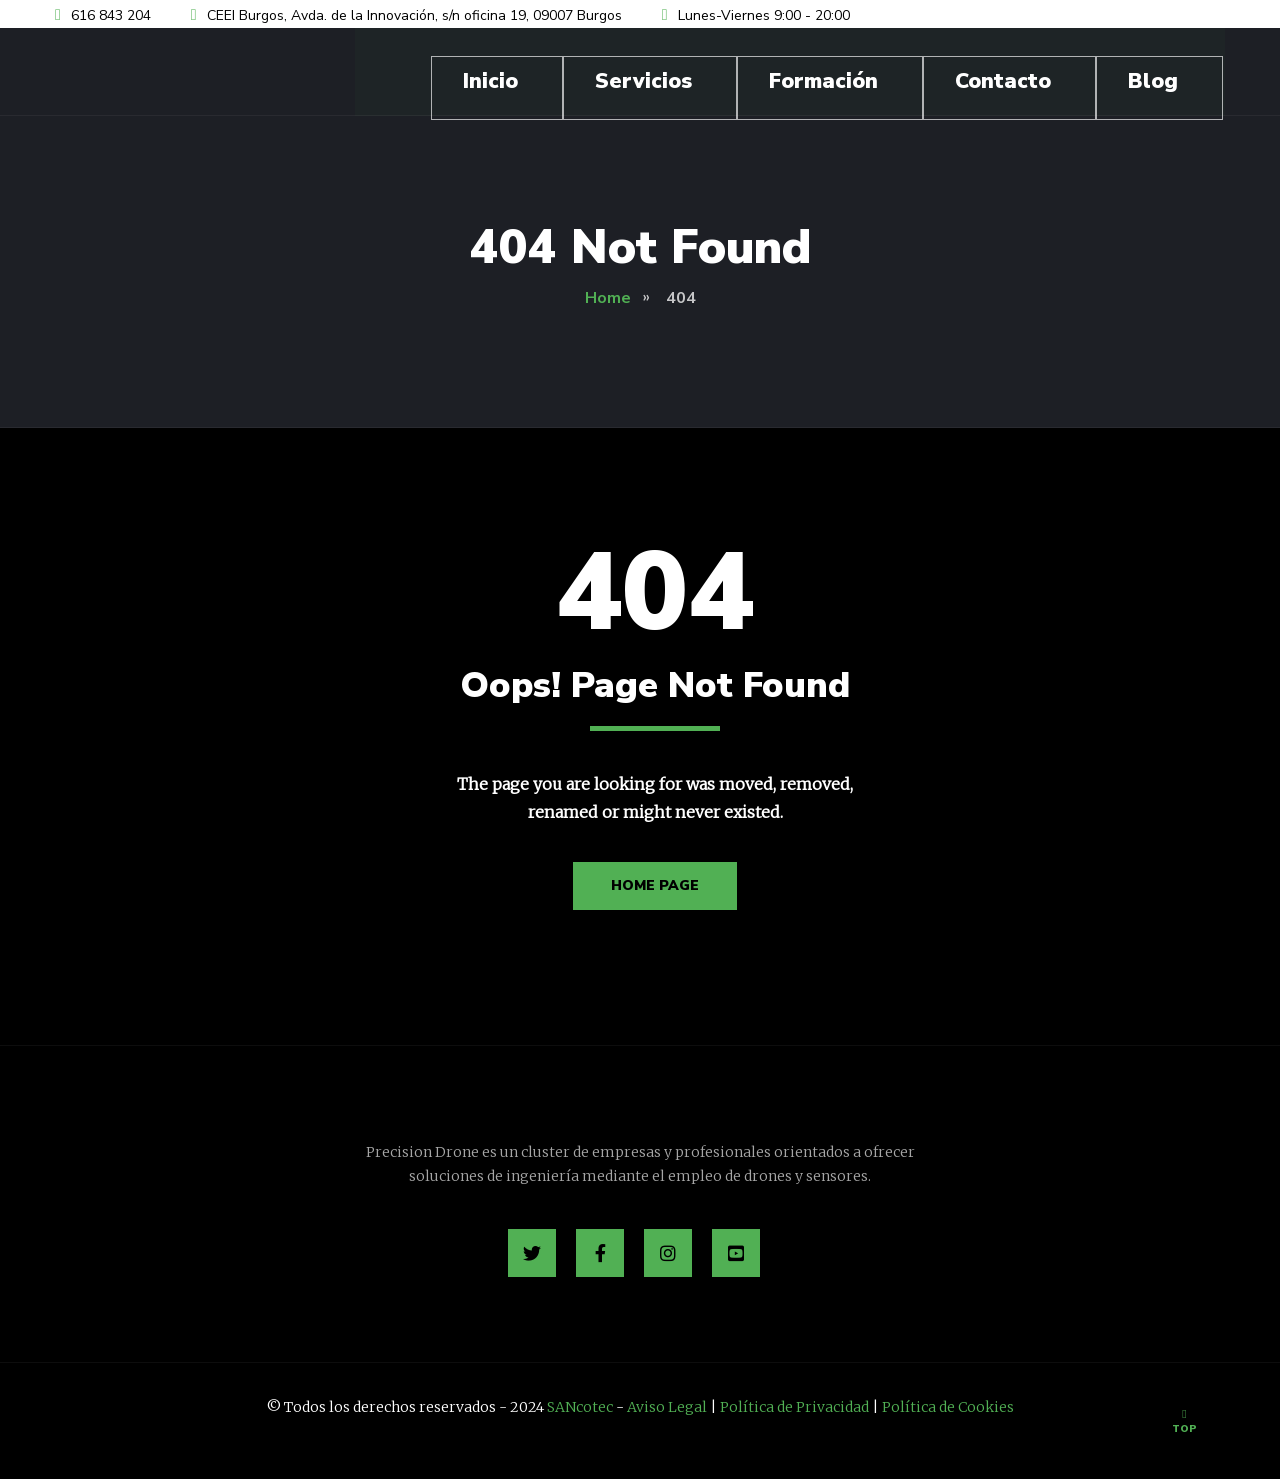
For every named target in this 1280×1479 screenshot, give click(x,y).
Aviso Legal (667, 1407)
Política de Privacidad (794, 1407)
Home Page (655, 885)
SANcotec (580, 1407)
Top (1184, 1422)
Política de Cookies (948, 1407)
